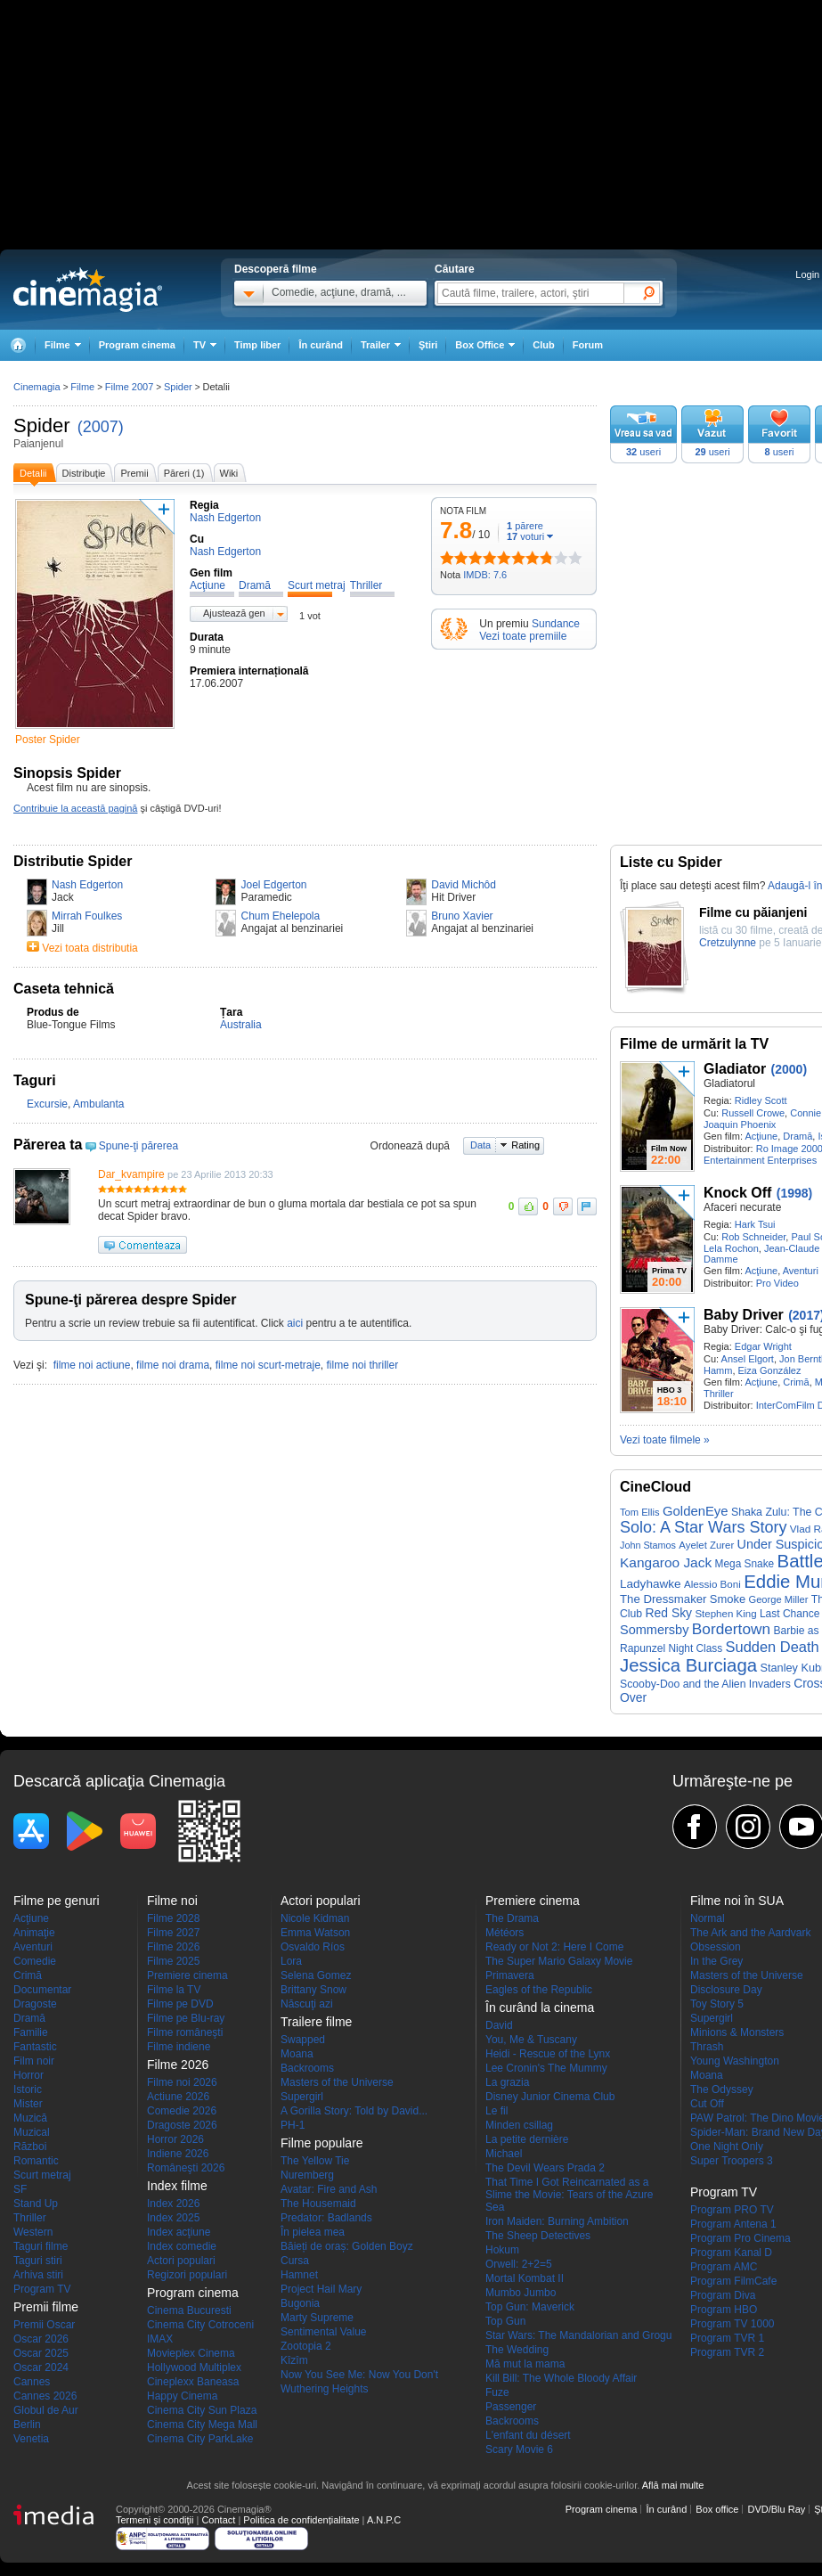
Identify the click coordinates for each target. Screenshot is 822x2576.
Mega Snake (745, 1564)
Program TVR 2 (727, 2352)
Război (29, 2146)
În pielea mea (313, 2232)
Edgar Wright (763, 1346)
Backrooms (307, 2068)
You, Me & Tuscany (531, 2039)
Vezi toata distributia (89, 948)
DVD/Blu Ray (776, 2509)
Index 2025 (173, 2218)
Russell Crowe (753, 1113)
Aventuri (800, 1270)
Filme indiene (178, 2046)
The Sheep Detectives (537, 2235)
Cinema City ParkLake (200, 2439)
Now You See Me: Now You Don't (359, 2374)
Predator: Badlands (326, 2218)
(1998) (794, 1193)
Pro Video (777, 1283)
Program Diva (722, 2295)
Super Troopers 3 (731, 2161)
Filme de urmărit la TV (694, 1043)
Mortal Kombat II (524, 2278)
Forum (588, 344)
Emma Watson (315, 1932)
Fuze (497, 2392)
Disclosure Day (726, 1989)
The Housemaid (318, 2203)
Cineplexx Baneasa (193, 2382)
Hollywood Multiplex (194, 2367)
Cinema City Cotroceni (200, 2324)
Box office (717, 2509)
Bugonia (300, 2303)
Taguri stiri (37, 2260)
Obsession (715, 1947)
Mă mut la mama (525, 2364)
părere (525, 525)
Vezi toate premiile (522, 636)
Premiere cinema (187, 1975)
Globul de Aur (45, 2410)
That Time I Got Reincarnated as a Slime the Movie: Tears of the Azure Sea (569, 2194)
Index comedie (181, 2246)
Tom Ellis (640, 1512)
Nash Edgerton (87, 885)
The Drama (512, 1918)
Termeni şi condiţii (154, 2520)
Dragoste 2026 (182, 2125)
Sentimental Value (324, 2332)
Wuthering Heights (325, 2389)
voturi (525, 536)
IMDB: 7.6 (485, 574)
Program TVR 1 (727, 2338)
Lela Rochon (731, 1248)
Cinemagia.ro (87, 289)
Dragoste (35, 2004)
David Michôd (463, 885)
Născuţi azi (307, 2004)
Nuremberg (307, 2175)
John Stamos (648, 1545)
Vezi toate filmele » (665, 1440)
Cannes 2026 (45, 2396)
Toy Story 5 (717, 2004)
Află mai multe (673, 2485)
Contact (218, 2520)
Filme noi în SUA (737, 1900)
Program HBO (723, 2309)
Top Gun (505, 2321)
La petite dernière (526, 2139)
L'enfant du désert (528, 2435)
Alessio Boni (712, 1584)
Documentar (42, 1989)
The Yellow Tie (315, 2161)
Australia (241, 1024)
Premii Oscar (44, 2324)
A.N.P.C (384, 2520)
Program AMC (723, 2267)
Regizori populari (187, 2275)
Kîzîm (294, 2360)
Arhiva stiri (38, 2275)
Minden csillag (519, 2125)
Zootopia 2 (306, 2346)
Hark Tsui (755, 1224)
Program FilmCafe (733, 2281)
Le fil (496, 2111)
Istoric (27, 2089)
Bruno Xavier (461, 916)
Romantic (36, 2161)
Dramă (797, 1136)
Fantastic (35, 2046)
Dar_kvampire (131, 1174)
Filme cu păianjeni (753, 912)
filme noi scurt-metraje (268, 1365)
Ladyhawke (650, 1584)
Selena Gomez (316, 1975)
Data (480, 1145)
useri (643, 451)
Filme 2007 (129, 386)
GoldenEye (695, 1511)
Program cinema (137, 344)
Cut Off (707, 2104)
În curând (320, 344)
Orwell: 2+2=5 (518, 2264)
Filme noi (172, 1900)
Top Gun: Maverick (529, 2307)
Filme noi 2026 (182, 2082)
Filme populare (322, 2143)
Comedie (34, 1961)
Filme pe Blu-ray (185, 2018)
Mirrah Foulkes (87, 916)
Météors (504, 1932)
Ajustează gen (234, 613)
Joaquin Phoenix (740, 1124)
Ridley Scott (761, 1100)
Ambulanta (98, 1104)
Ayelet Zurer (706, 1545)
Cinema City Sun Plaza (201, 2410)
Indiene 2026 (177, 2153)
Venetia (31, 2439)
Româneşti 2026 (185, 2168)
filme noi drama (172, 1365)
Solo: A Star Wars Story (703, 1527)
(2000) (789, 1069)
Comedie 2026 (181, 2111)
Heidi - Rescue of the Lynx (547, 2054)
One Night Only (726, 2146)
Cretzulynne (727, 942)
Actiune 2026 (178, 2096)
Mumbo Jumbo (520, 2292)
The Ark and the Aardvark (750, 1932)
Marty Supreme (317, 2317)
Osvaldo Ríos (313, 1947)
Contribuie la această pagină (75, 808)
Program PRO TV (732, 2210)
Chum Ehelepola (280, 916)
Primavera (509, 1975)
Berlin (27, 2424)
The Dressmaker (663, 1599)
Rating (525, 1145)
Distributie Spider (72, 861)
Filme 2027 (173, 1932)
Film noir (33, 2061)
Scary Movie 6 (519, 2449)
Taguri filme (40, 2246)
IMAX (160, 2339)
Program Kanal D (731, 2252)
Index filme (177, 2186)
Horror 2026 (175, 2139)
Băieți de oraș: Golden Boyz (347, 2246)
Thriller (719, 1393)
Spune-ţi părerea (138, 1146)
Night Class (696, 1648)
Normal (707, 1918)
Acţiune (761, 1136)
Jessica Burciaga (688, 1665)
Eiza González (770, 1370)
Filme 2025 (173, 1961)
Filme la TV (173, 1989)
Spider (41, 425)
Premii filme (45, 2307)
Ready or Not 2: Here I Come (554, 1947)
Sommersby (654, 1630)
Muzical (31, 2132)
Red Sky (669, 1613)
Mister (28, 2104)
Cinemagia (37, 386)
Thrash (706, 2046)
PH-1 (293, 2125)
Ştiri (428, 344)
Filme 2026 (173, 1947)
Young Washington (734, 2061)
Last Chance (789, 1613)
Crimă (796, 1382)
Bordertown (731, 1629)
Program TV (41, 2289)
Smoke (727, 1599)
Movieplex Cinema (191, 2353)
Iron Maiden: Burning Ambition (557, 2221)
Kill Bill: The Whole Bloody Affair (561, 2378)
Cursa (295, 2260)
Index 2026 (173, 2203)
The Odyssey (721, 2089)
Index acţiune (178, 2232)
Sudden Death (772, 1647)
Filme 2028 (173, 1918)
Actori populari (181, 2260)
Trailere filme (316, 2022)
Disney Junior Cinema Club (549, 2096)
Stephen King (725, 1613)
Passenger (510, 2406)
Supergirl (302, 2096)
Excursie (47, 1104)
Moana (297, 2054)
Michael (503, 2153)
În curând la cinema (539, 2007)
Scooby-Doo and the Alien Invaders (705, 1684)
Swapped (303, 2039)
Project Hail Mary (321, 2289)
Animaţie (34, 1932)
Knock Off (737, 1192)
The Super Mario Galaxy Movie (558, 1961)
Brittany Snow (313, 1989)
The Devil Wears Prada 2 (545, 2168)
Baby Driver (744, 1314)
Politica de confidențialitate (301, 2520)
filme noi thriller (362, 1365)
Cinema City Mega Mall (202, 2424)
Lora (291, 1961)
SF (20, 2189)
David (499, 2025)
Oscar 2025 (41, 2353)
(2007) (100, 427)
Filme (82, 386)
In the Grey (716, 1961)
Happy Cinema (182, 2396)
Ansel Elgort (747, 1358)
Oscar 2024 (41, 2367)
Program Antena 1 (733, 2224)
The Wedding (517, 2349)
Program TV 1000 (732, 2324)
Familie (30, 2032)
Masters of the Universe (337, 2082)
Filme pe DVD (180, 2004)
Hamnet (299, 2275)
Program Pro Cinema (740, 2238)
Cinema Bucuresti (189, 2310)
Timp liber (257, 344)
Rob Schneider (753, 1236)
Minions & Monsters (737, 2032)
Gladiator (735, 1068)
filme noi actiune (92, 1365)
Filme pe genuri (56, 1900)
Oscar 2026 (41, 2339)
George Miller (778, 1599)
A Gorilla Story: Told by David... (354, 2111)
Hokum (502, 2250)
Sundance (556, 623)
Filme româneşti (185, 2032)
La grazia (507, 2082)
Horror (28, 2075)
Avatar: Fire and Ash (329, 2189)
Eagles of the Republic (538, 1989)
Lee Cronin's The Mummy (546, 2068)
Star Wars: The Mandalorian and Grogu (578, 2335)
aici (295, 1323)
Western (33, 2232)
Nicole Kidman (315, 1918)
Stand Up (35, 2203)
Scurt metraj (42, 2175)
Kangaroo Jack (666, 1562)
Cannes (31, 2382)
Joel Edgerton (273, 885)
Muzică (30, 2118)
